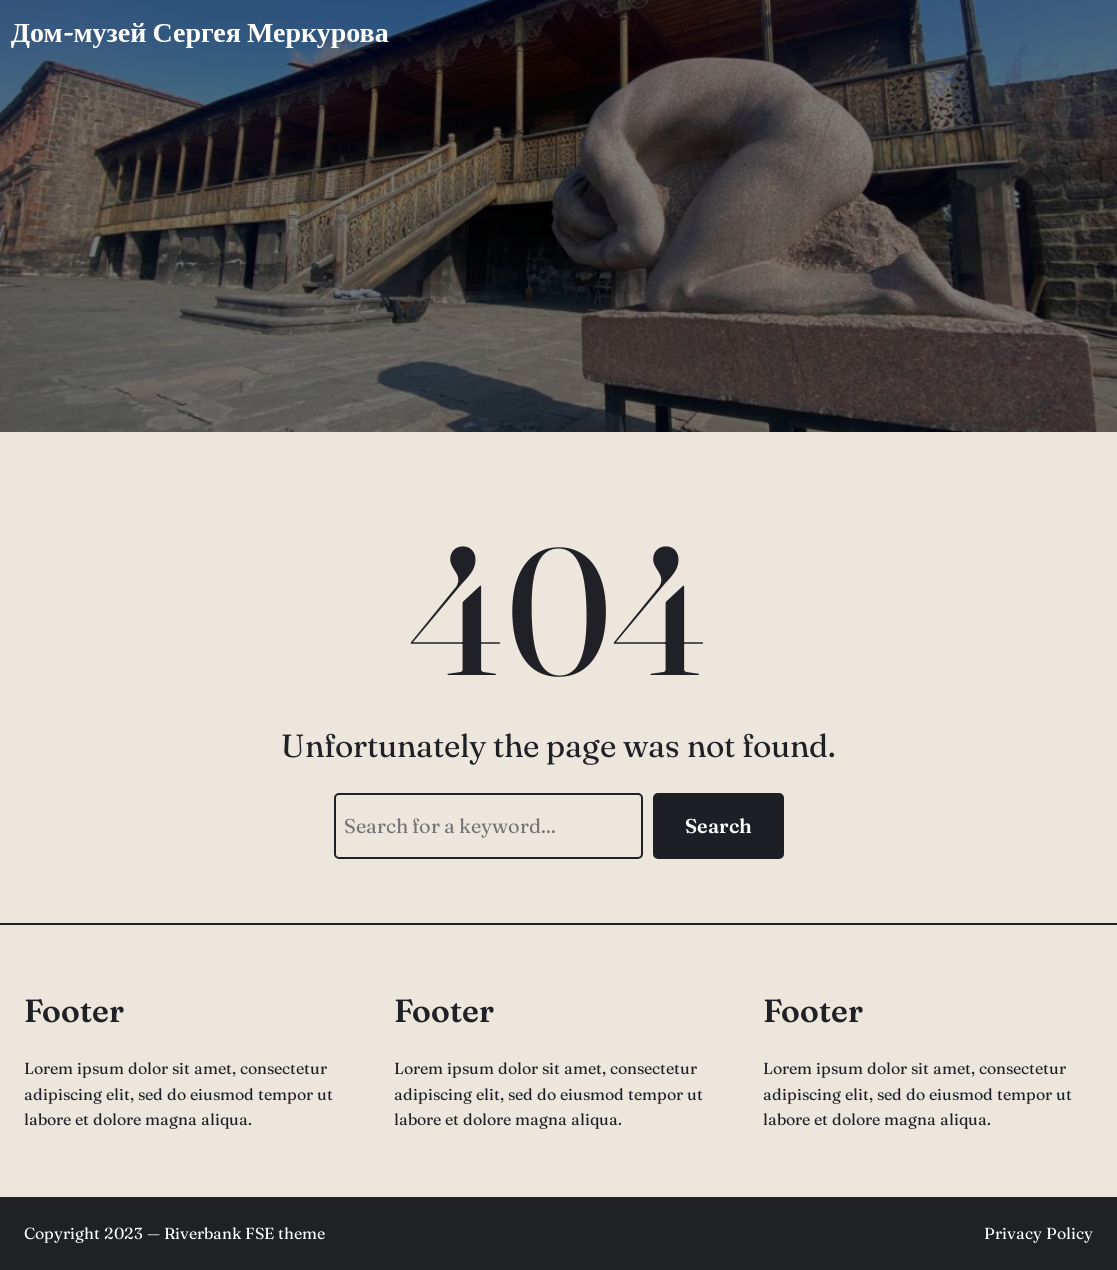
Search (718, 825)
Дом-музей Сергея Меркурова (200, 32)
